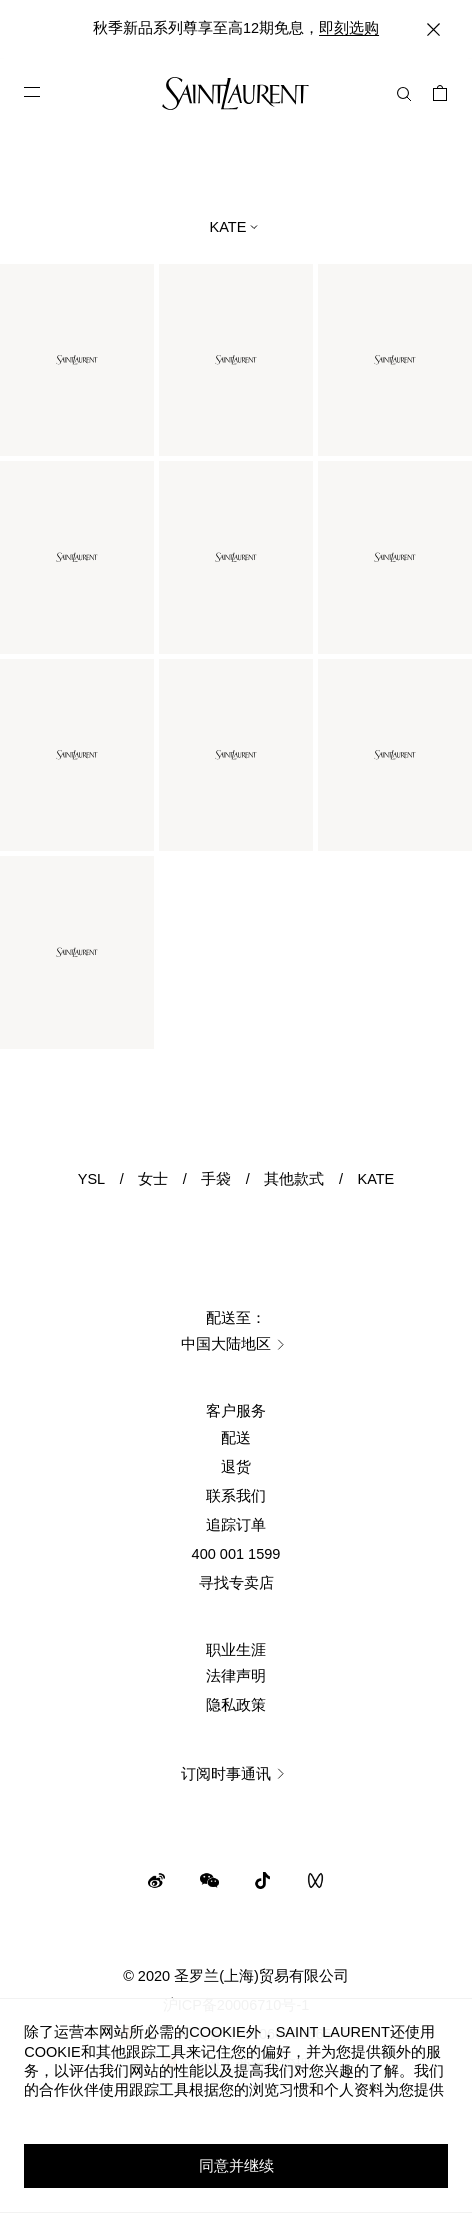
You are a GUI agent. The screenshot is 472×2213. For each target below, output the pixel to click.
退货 (236, 1467)
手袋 (216, 1179)
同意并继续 (236, 2166)
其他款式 (294, 1179)
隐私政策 (236, 1705)
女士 (153, 1179)
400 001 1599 (236, 1554)
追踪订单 (236, 1525)
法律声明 (236, 1676)
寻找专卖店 (236, 1583)
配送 (236, 1438)
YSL (91, 1179)
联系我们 (236, 1496)
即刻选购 (349, 28)
